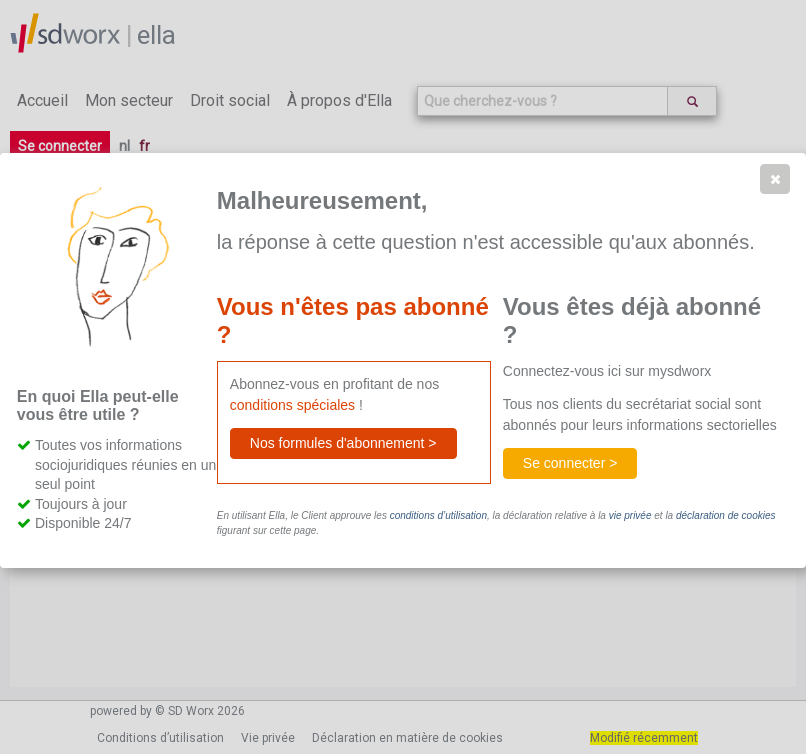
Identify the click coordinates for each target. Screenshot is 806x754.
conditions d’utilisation (438, 515)
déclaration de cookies (726, 515)
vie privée (630, 515)
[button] (775, 179)
